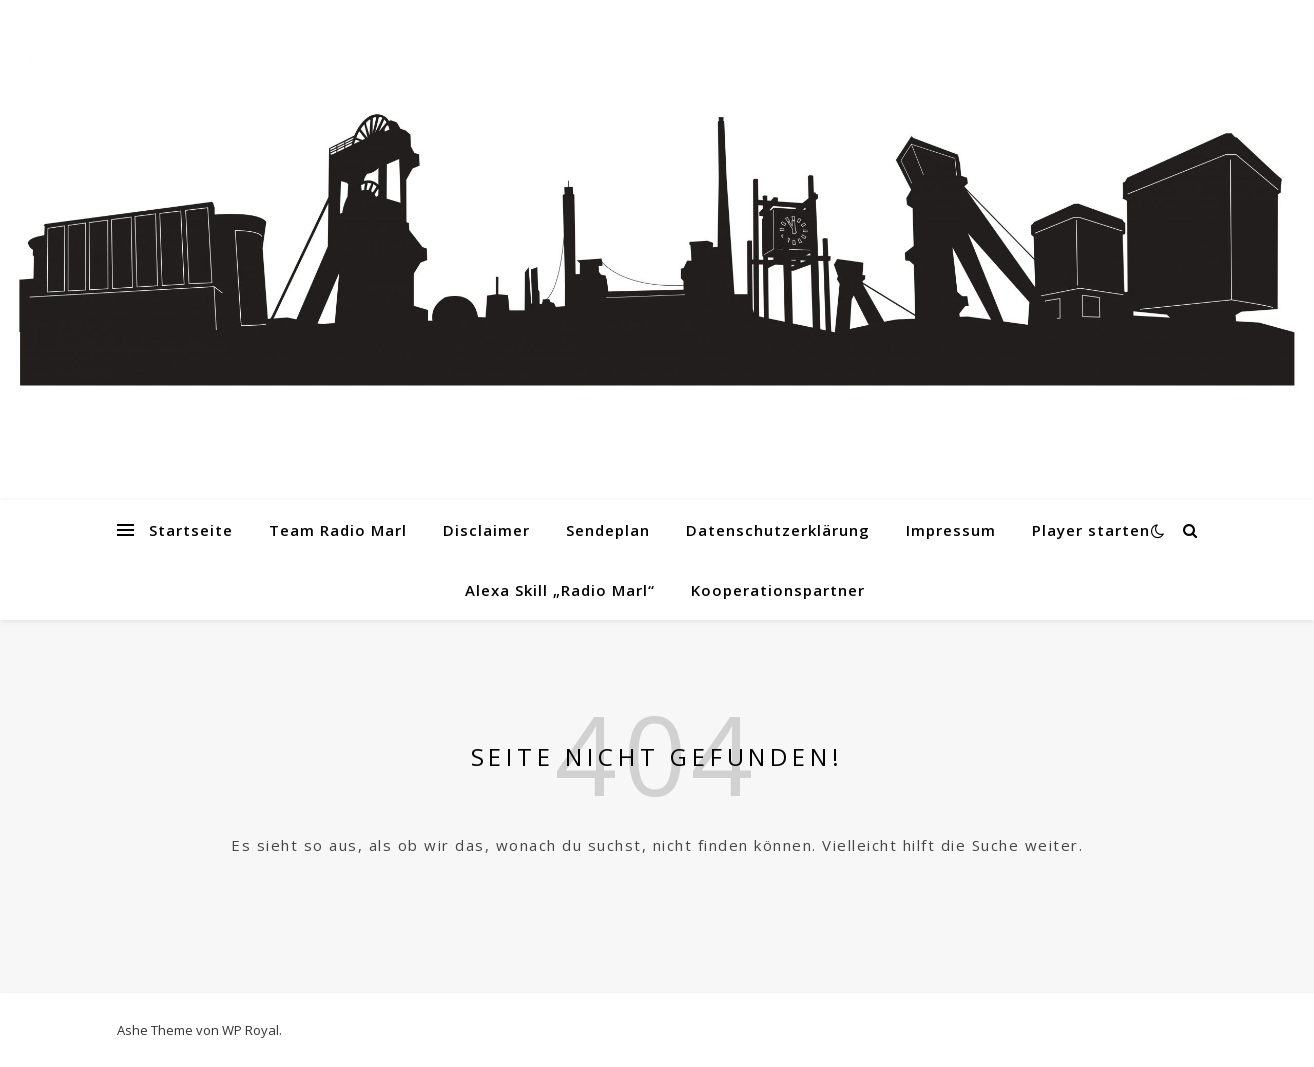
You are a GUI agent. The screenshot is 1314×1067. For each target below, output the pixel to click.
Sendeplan (608, 530)
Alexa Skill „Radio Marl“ (560, 590)
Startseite (191, 530)
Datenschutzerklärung (778, 530)
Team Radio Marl (338, 530)
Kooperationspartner (778, 590)
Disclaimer (486, 530)
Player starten (1091, 530)
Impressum (951, 530)
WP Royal (250, 1030)
